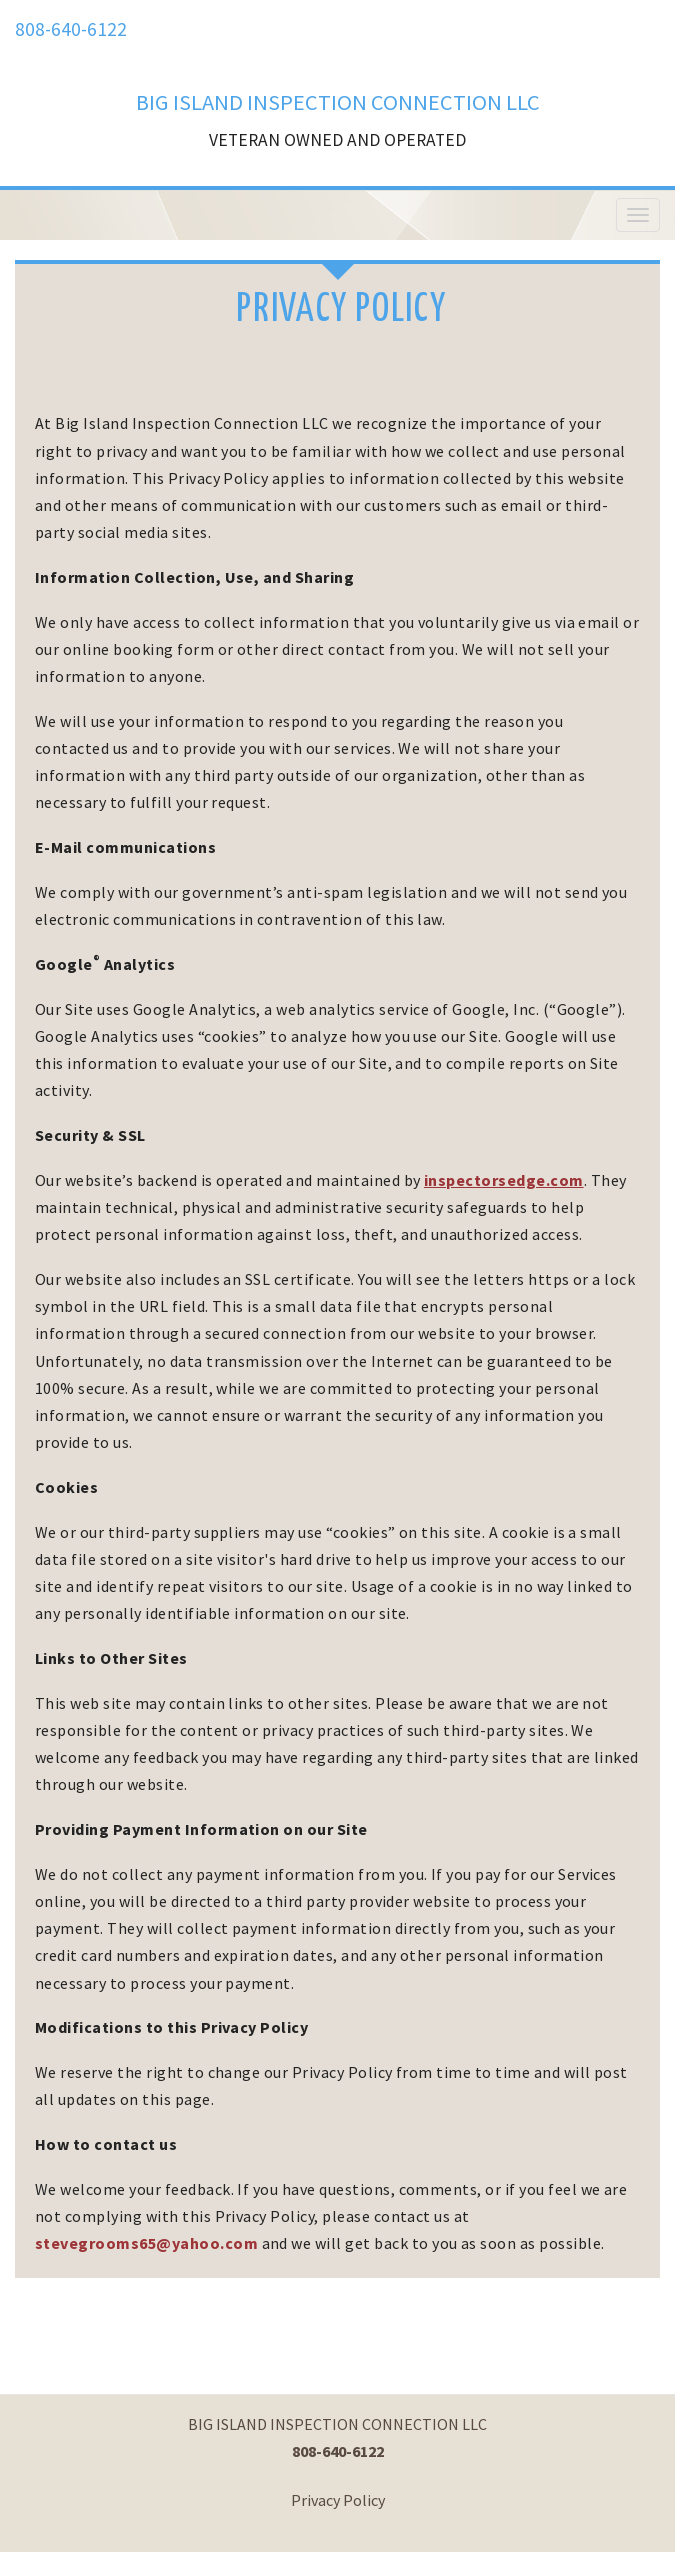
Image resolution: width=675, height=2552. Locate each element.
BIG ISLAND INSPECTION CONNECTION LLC (338, 102)
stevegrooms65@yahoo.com (146, 2243)
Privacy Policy (338, 2500)
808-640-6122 (71, 29)
